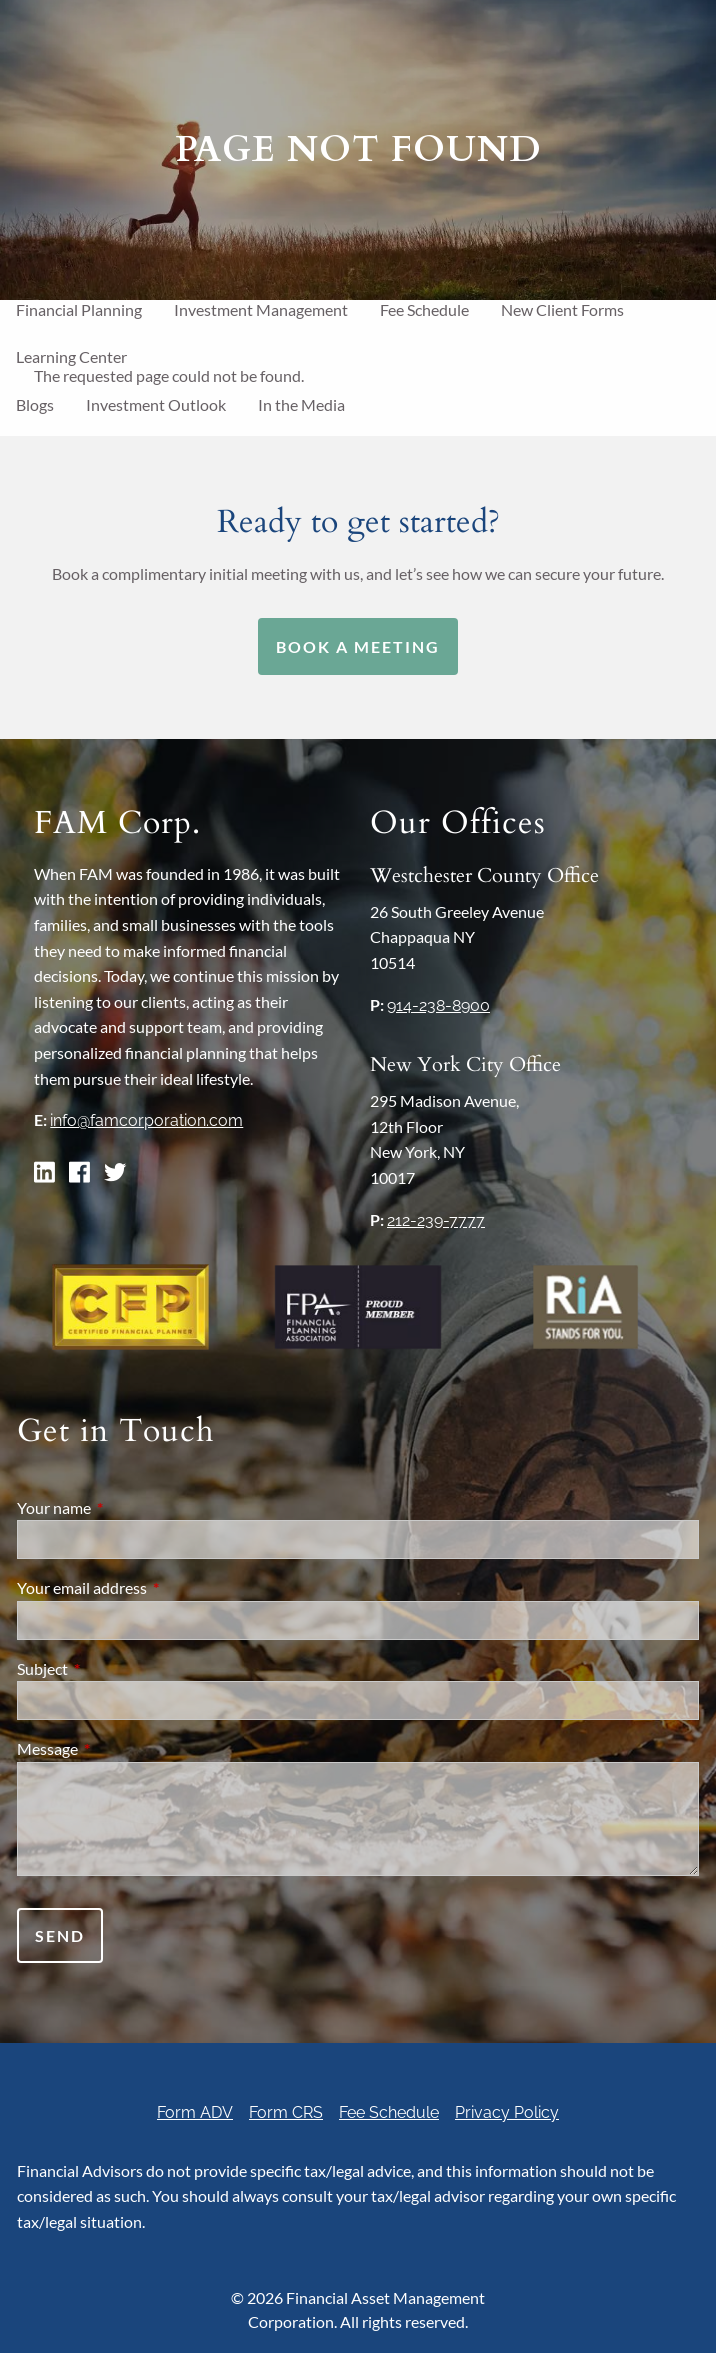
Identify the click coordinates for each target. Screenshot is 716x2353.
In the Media (301, 404)
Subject (114, 1668)
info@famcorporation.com (146, 1120)
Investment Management (261, 309)
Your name (126, 1507)
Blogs (35, 404)
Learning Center (71, 356)
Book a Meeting (358, 646)
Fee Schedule (424, 309)
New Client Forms (562, 309)
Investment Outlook (156, 404)
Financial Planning (79, 309)
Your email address (154, 1587)
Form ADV (195, 2112)
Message (119, 1748)
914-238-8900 (438, 1005)
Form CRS (286, 2112)
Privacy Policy (507, 2112)
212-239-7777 (436, 1220)
